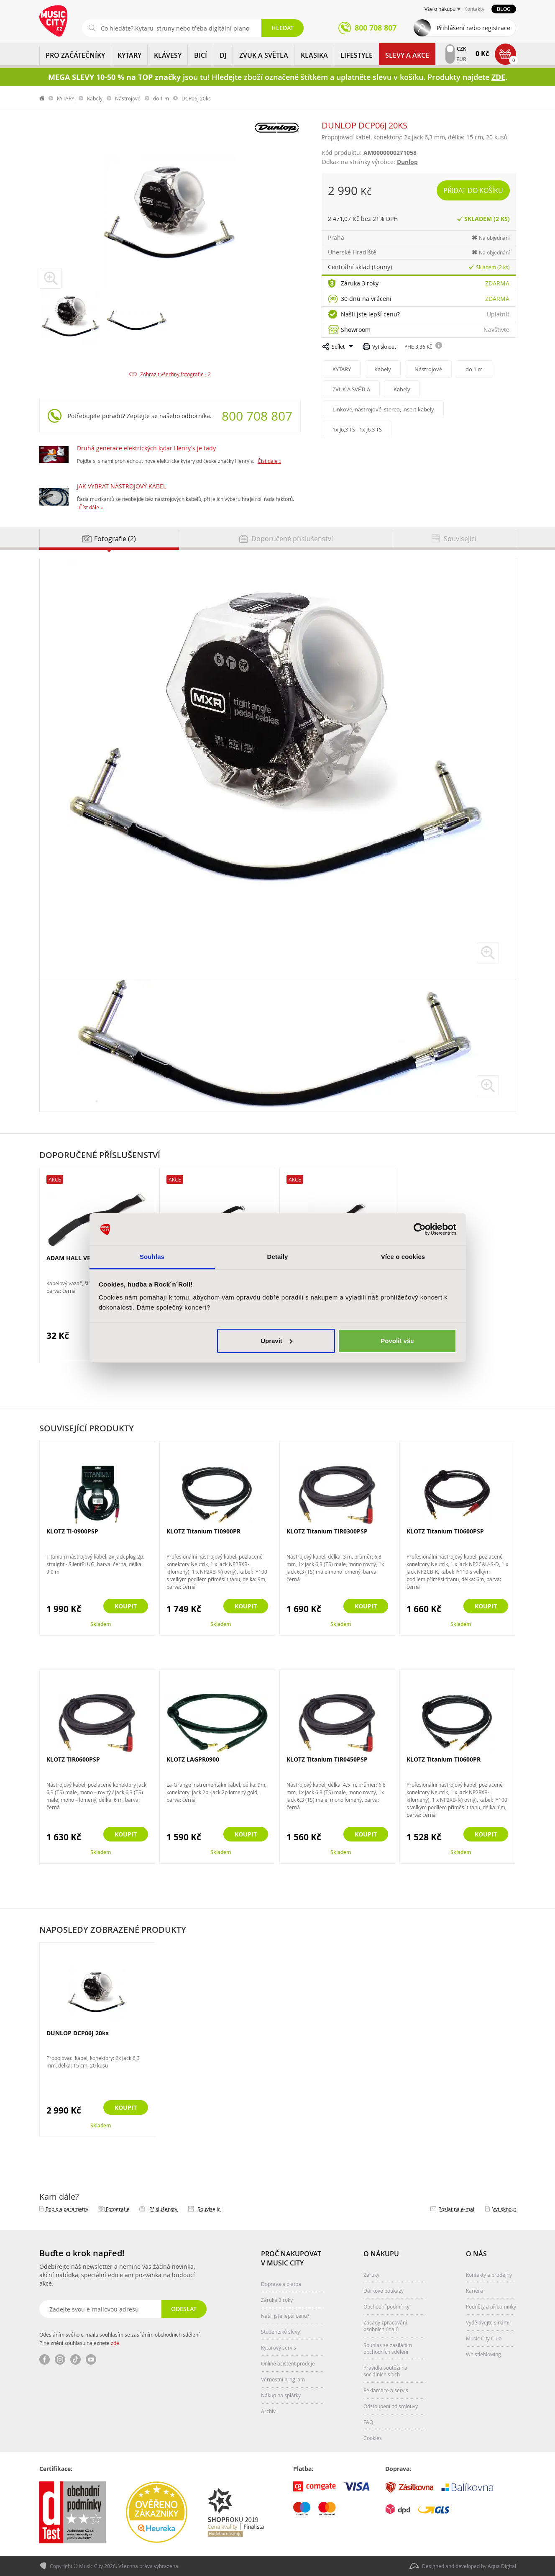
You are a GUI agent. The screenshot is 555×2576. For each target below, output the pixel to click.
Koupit (126, 1606)
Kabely (94, 98)
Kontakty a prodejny (489, 2274)
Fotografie (118, 2209)
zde (115, 2343)
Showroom (356, 330)
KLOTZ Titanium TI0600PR (444, 1759)
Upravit (276, 1340)
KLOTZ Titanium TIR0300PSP (327, 1531)
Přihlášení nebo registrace (473, 28)
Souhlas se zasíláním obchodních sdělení (387, 2348)
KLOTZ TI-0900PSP (72, 1531)
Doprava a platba (281, 2284)
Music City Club (483, 2338)
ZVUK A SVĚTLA (263, 55)
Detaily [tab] (277, 1256)
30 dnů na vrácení (366, 299)
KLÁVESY (168, 55)
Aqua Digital (502, 2566)
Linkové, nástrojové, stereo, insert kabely (383, 409)
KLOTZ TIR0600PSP (73, 1759)
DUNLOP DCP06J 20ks (77, 2033)
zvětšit (488, 953)
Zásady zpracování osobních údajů (385, 2325)
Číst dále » (269, 460)
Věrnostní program (283, 2379)
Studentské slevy (280, 2331)
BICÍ (200, 55)
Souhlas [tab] (152, 1256)
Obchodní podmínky (386, 2306)
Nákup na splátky (281, 2395)
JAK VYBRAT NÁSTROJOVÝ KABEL (121, 486)
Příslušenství (164, 2209)
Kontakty (474, 8)
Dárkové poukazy (383, 2290)
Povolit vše (397, 1340)
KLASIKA (314, 55)
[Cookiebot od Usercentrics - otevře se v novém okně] (419, 1229)
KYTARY (129, 55)
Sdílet (338, 346)
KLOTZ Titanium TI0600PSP (445, 1531)
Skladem (100, 1624)
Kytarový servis (278, 2347)
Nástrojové (128, 98)
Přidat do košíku (473, 190)
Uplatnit (498, 314)
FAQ (368, 2422)
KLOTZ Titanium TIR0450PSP (327, 1759)
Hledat (282, 28)
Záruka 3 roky (360, 283)
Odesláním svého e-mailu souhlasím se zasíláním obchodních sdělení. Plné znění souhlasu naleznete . (120, 2338)
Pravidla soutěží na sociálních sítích (385, 2371)
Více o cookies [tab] (403, 1256)
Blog (504, 9)
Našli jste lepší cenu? (370, 314)
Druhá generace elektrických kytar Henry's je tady (146, 448)
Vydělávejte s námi (487, 2322)
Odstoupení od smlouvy (390, 2406)
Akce (55, 1179)
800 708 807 (257, 416)
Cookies (372, 2438)
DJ (223, 55)
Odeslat (184, 2309)
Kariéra (474, 2290)
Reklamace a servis (385, 2390)
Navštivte (496, 330)
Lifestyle (356, 55)
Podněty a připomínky (491, 2306)
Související (209, 2209)
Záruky (371, 2274)
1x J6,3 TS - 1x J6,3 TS (357, 429)
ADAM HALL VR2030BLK (80, 1258)
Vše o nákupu (440, 8)
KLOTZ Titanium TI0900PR (203, 1531)
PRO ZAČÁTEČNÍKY (75, 55)
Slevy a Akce (407, 55)
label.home (42, 98)
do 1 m (161, 98)
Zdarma (497, 283)
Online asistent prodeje (288, 2363)
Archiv (268, 2411)
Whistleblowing (483, 2354)
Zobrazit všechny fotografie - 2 (175, 374)
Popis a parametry (67, 2209)
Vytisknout (384, 346)
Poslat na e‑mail (457, 2209)
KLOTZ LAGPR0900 (192, 1759)
